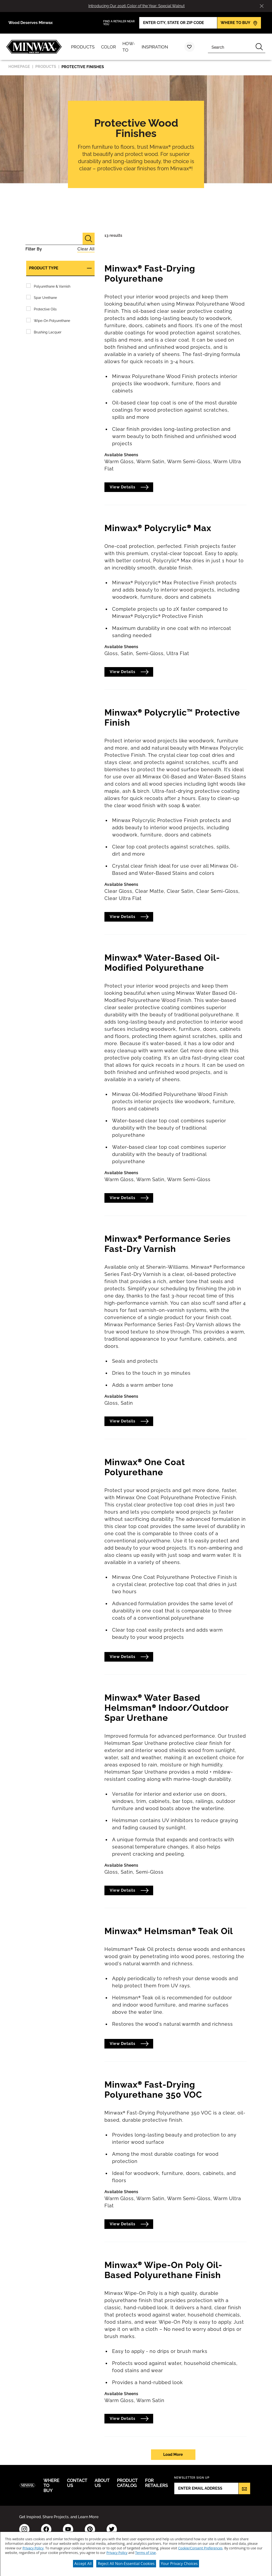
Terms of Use (145, 2548)
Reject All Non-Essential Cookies (126, 2559)
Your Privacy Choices (179, 2559)
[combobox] (230, 47)
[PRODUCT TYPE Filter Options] (60, 268)
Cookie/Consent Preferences (200, 2544)
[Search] (60, 239)
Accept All (83, 2559)
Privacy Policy (33, 2544)
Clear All (86, 249)
